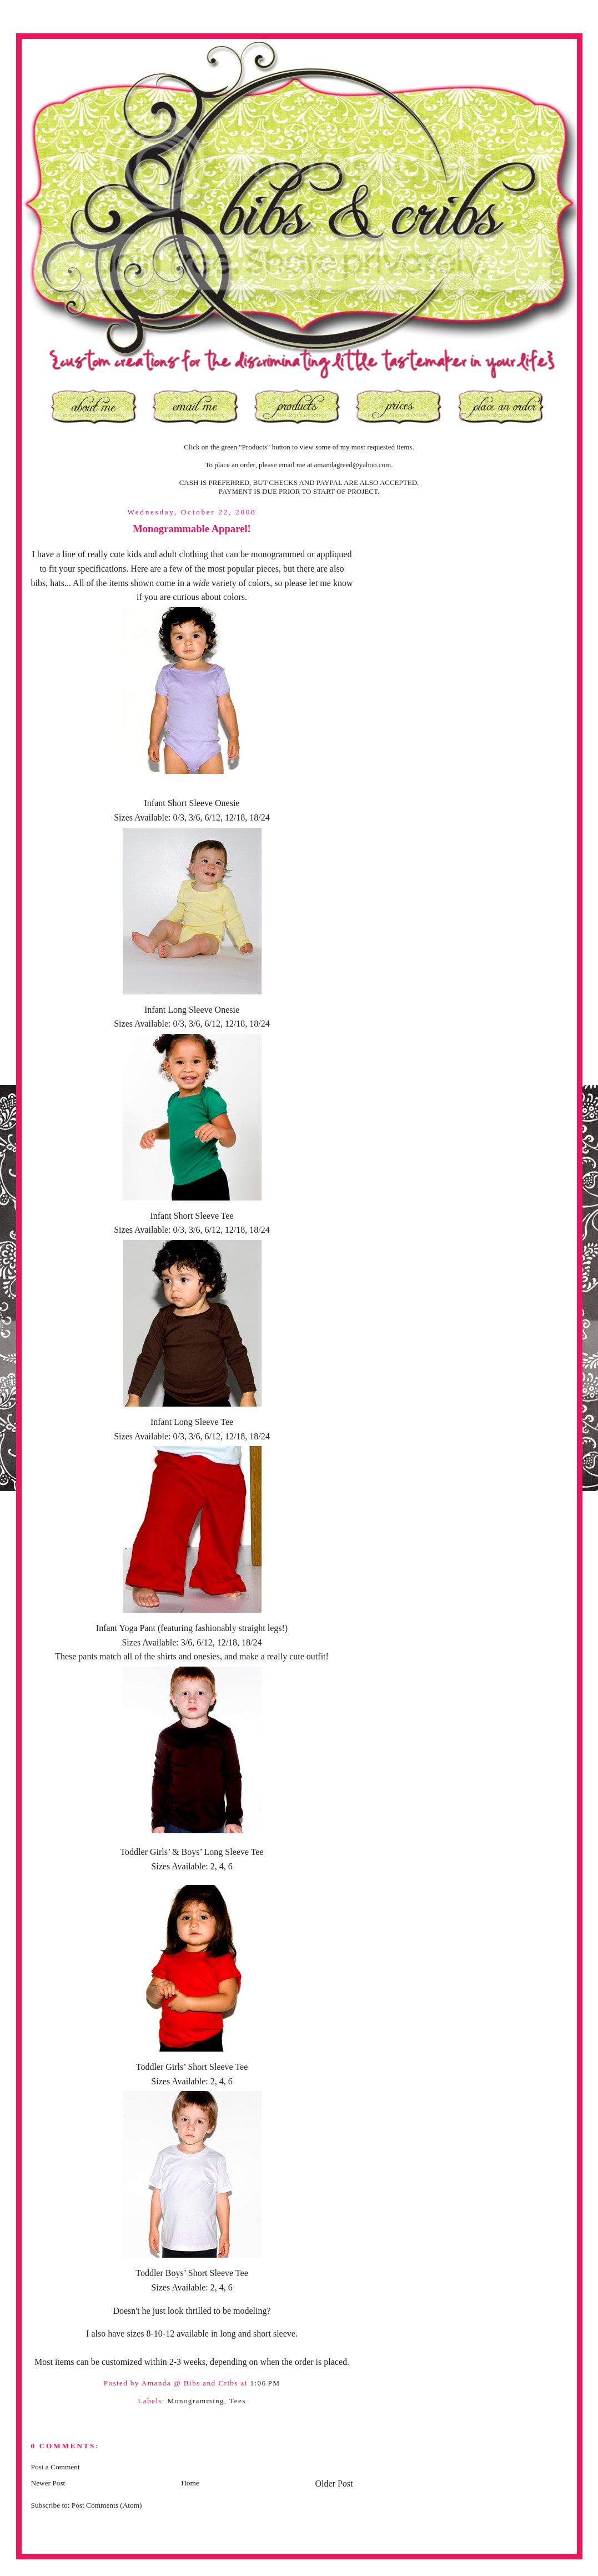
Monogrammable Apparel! (192, 528)
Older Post (334, 2483)
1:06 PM (265, 2383)
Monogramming (195, 2401)
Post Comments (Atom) (107, 2505)
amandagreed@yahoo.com (352, 465)
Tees (237, 2401)
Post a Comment (55, 2467)
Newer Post (48, 2483)
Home (190, 2483)
